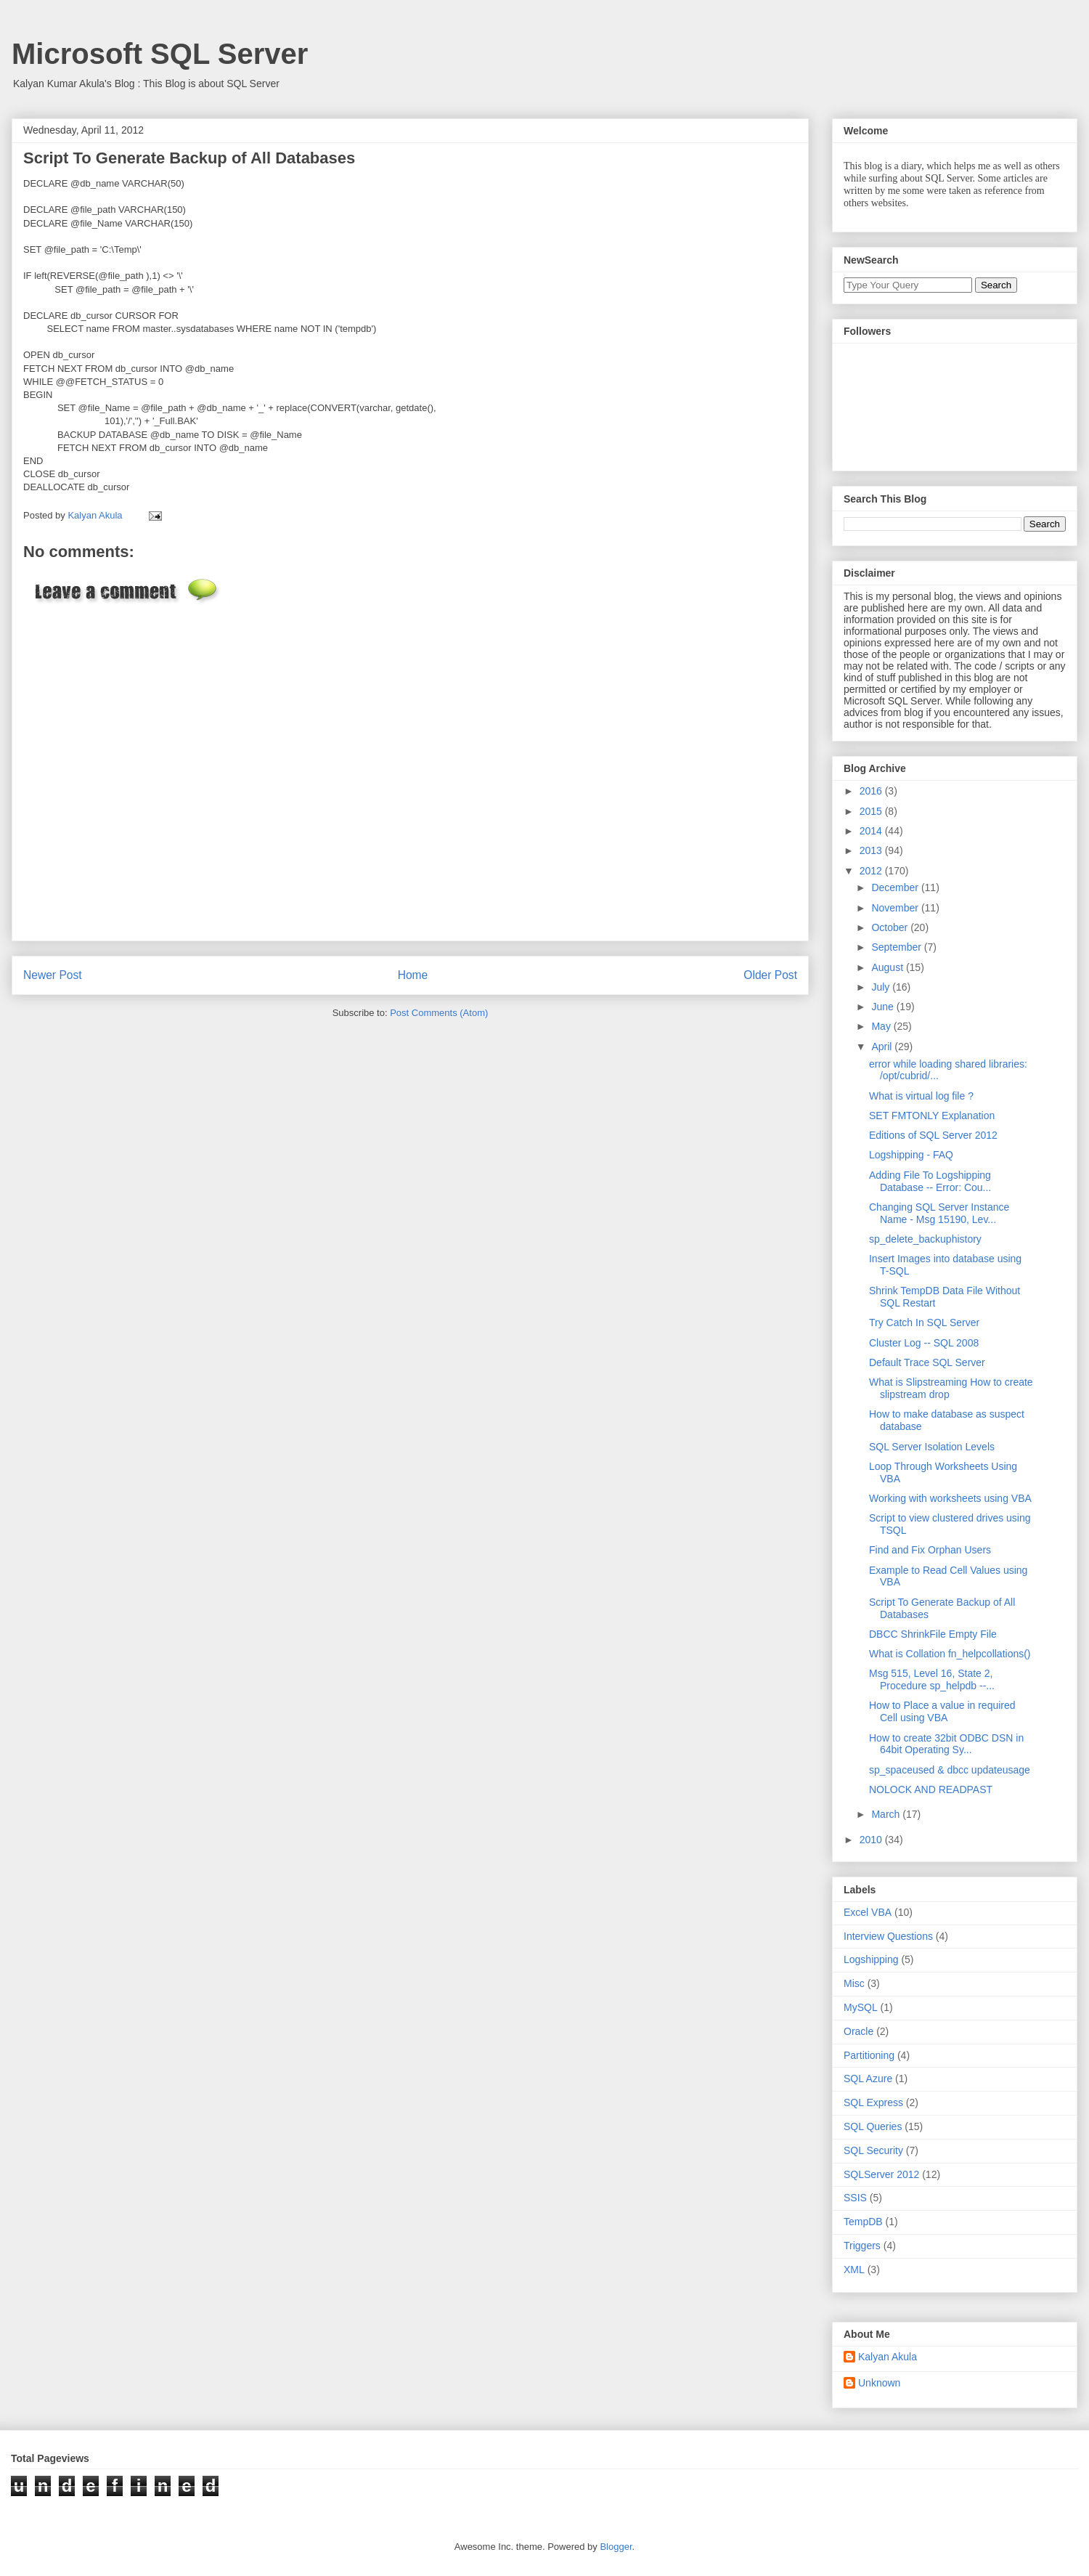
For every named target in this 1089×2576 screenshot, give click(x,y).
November (896, 908)
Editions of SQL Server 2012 (933, 1135)
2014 (872, 831)
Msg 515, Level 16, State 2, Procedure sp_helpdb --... (932, 1679)
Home (413, 975)
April (882, 1046)
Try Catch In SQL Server (924, 1322)
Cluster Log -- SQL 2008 (924, 1343)
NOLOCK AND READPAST (930, 1789)
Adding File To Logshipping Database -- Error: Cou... (930, 1181)
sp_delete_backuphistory (925, 1239)
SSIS (855, 2197)
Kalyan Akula (887, 2356)
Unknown (879, 2383)
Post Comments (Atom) (439, 1012)
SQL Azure (868, 2078)
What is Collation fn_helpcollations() (950, 1653)
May (882, 1026)
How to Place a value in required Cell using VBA (942, 1711)
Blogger (616, 2546)
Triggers (862, 2245)
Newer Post (52, 975)
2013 (872, 850)
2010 (872, 1839)
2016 (872, 791)
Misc (854, 1983)
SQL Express (873, 2102)
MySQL (861, 2007)
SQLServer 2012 (881, 2174)
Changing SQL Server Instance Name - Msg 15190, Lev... (939, 1213)
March (886, 1814)
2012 (872, 871)
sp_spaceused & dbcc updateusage (949, 1770)
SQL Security (873, 2150)
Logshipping (871, 1959)
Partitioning (869, 2055)
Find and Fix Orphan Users (930, 1550)
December (896, 887)
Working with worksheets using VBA (950, 1498)
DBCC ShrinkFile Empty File (933, 1634)
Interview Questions (888, 1936)
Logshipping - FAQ (911, 1155)
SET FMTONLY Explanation (932, 1115)
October (890, 927)
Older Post (770, 975)
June (883, 1006)
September (897, 947)
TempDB (863, 2221)
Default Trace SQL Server (927, 1362)
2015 (872, 811)
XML (854, 2269)
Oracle (858, 2031)
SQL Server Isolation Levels (932, 1446)
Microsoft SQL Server (160, 54)
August (888, 967)
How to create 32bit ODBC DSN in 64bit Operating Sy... (946, 1744)
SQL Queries (873, 2126)
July (881, 987)
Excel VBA (868, 1912)
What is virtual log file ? (921, 1096)
